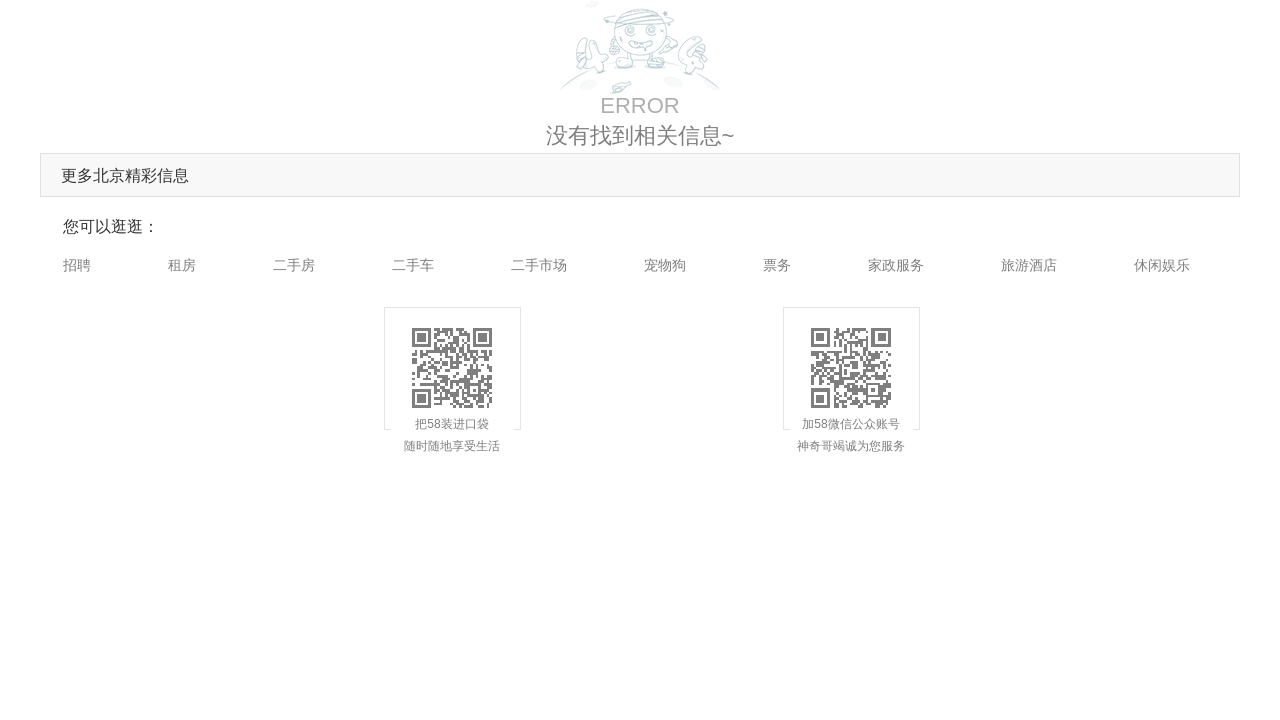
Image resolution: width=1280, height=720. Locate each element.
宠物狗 (665, 265)
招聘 (77, 265)
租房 (182, 265)
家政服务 (896, 265)
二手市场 (539, 265)
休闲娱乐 (1162, 265)
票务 (777, 265)
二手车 (413, 265)
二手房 (294, 265)
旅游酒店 (1029, 265)
